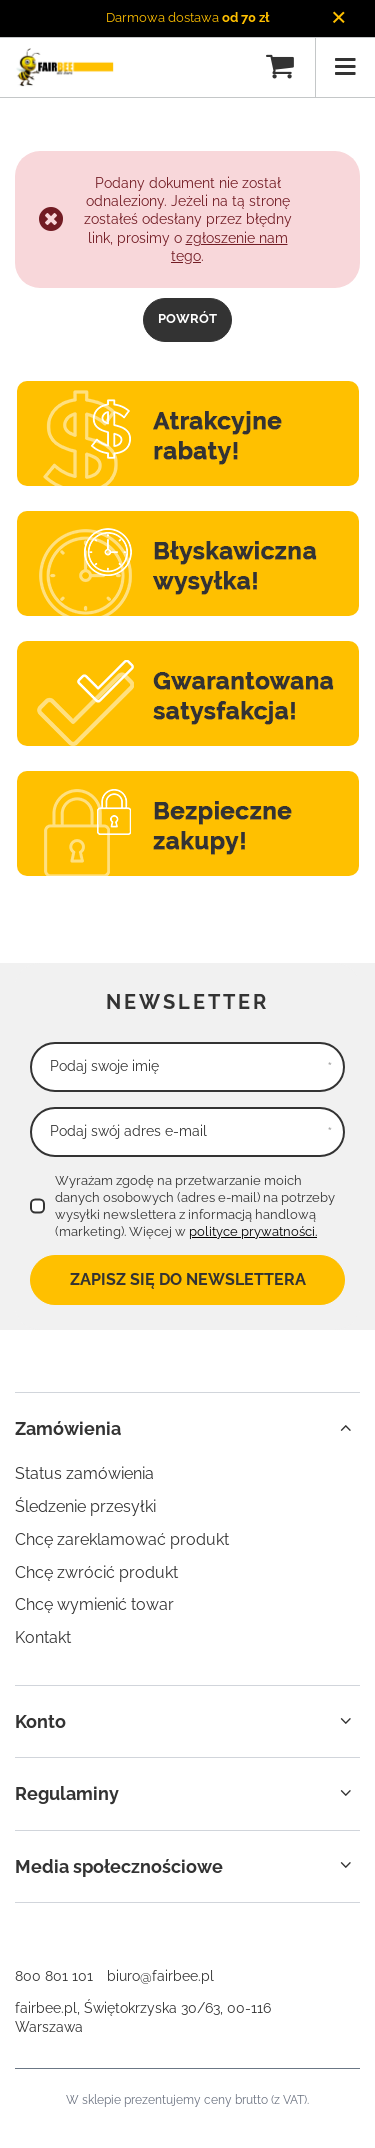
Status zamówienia (84, 1473)
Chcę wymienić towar (94, 1604)
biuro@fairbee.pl (160, 1976)
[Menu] (345, 67)
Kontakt (43, 1637)
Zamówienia (68, 1428)
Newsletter (187, 1002)
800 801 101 (54, 1976)
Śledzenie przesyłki (85, 1506)
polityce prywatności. (253, 1231)
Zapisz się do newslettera (188, 1279)
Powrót (187, 318)
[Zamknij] (338, 18)
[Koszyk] (280, 67)
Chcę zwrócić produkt (96, 1572)
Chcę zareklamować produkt (122, 1539)
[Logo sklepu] (64, 67)
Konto (40, 1721)
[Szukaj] (238, 67)
